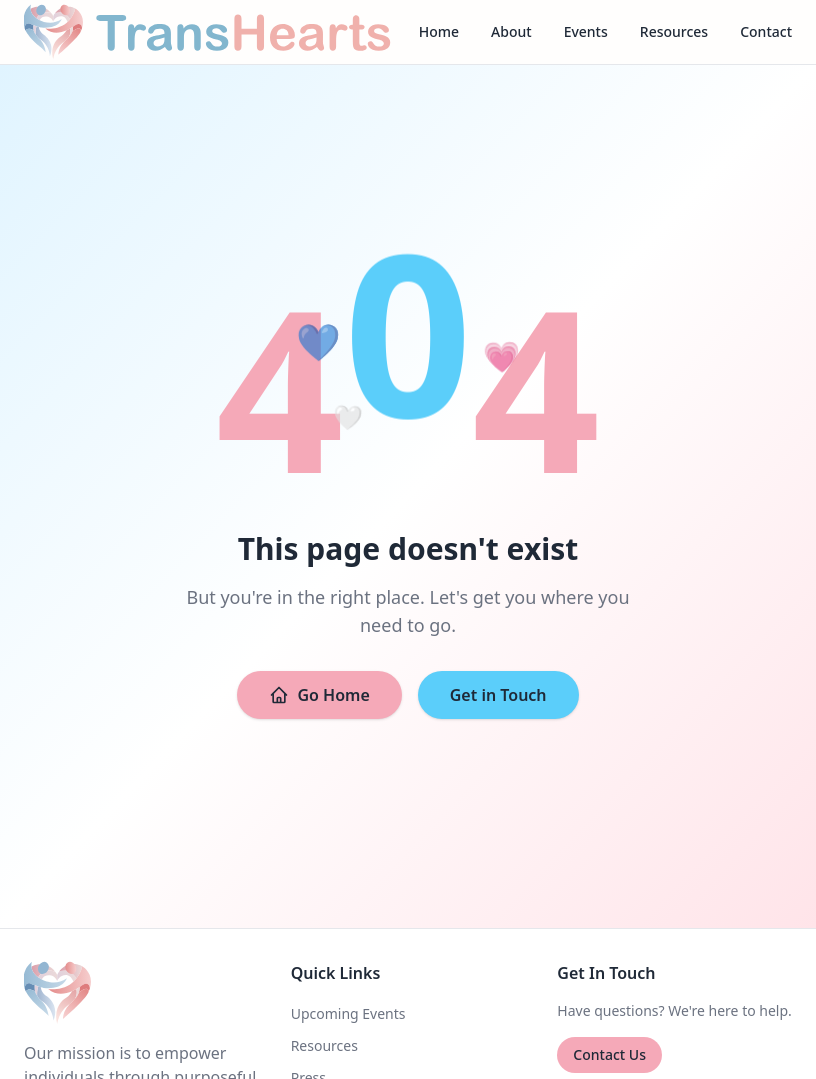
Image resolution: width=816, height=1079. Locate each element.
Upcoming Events (348, 1013)
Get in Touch (498, 695)
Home (439, 31)
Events (586, 31)
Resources (674, 31)
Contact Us (609, 1054)
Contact (766, 31)
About (511, 31)
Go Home (319, 695)
